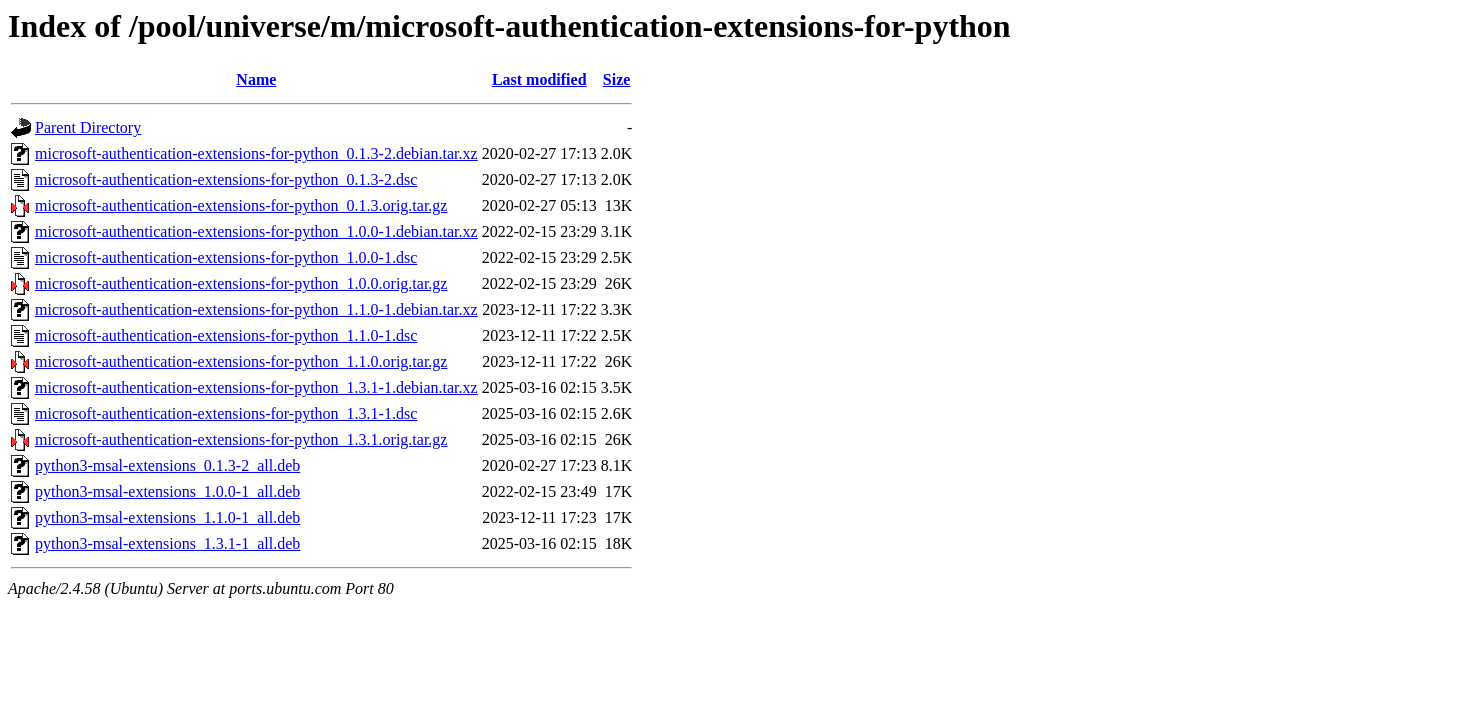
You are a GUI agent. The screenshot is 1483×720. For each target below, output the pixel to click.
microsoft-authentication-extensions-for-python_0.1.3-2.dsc (226, 179)
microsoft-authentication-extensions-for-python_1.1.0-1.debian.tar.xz (256, 309)
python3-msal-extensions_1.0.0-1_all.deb (167, 491)
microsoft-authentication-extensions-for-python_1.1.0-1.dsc (226, 335)
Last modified (539, 79)
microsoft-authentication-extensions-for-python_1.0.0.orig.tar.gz (241, 283)
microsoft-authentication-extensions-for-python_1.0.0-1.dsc (226, 257)
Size (617, 79)
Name (256, 79)
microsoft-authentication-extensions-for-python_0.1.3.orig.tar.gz (241, 205)
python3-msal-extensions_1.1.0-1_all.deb (167, 517)
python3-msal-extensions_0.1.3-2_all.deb (167, 465)
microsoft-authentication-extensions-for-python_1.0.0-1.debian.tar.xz (256, 231)
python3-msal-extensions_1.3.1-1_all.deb (167, 543)
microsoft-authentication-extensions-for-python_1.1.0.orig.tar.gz (241, 361)
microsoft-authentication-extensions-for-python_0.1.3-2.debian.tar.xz (256, 153)
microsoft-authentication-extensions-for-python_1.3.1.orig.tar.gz (241, 439)
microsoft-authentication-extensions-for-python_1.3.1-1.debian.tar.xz (256, 387)
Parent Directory (88, 127)
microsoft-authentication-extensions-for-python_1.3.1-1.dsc (226, 413)
